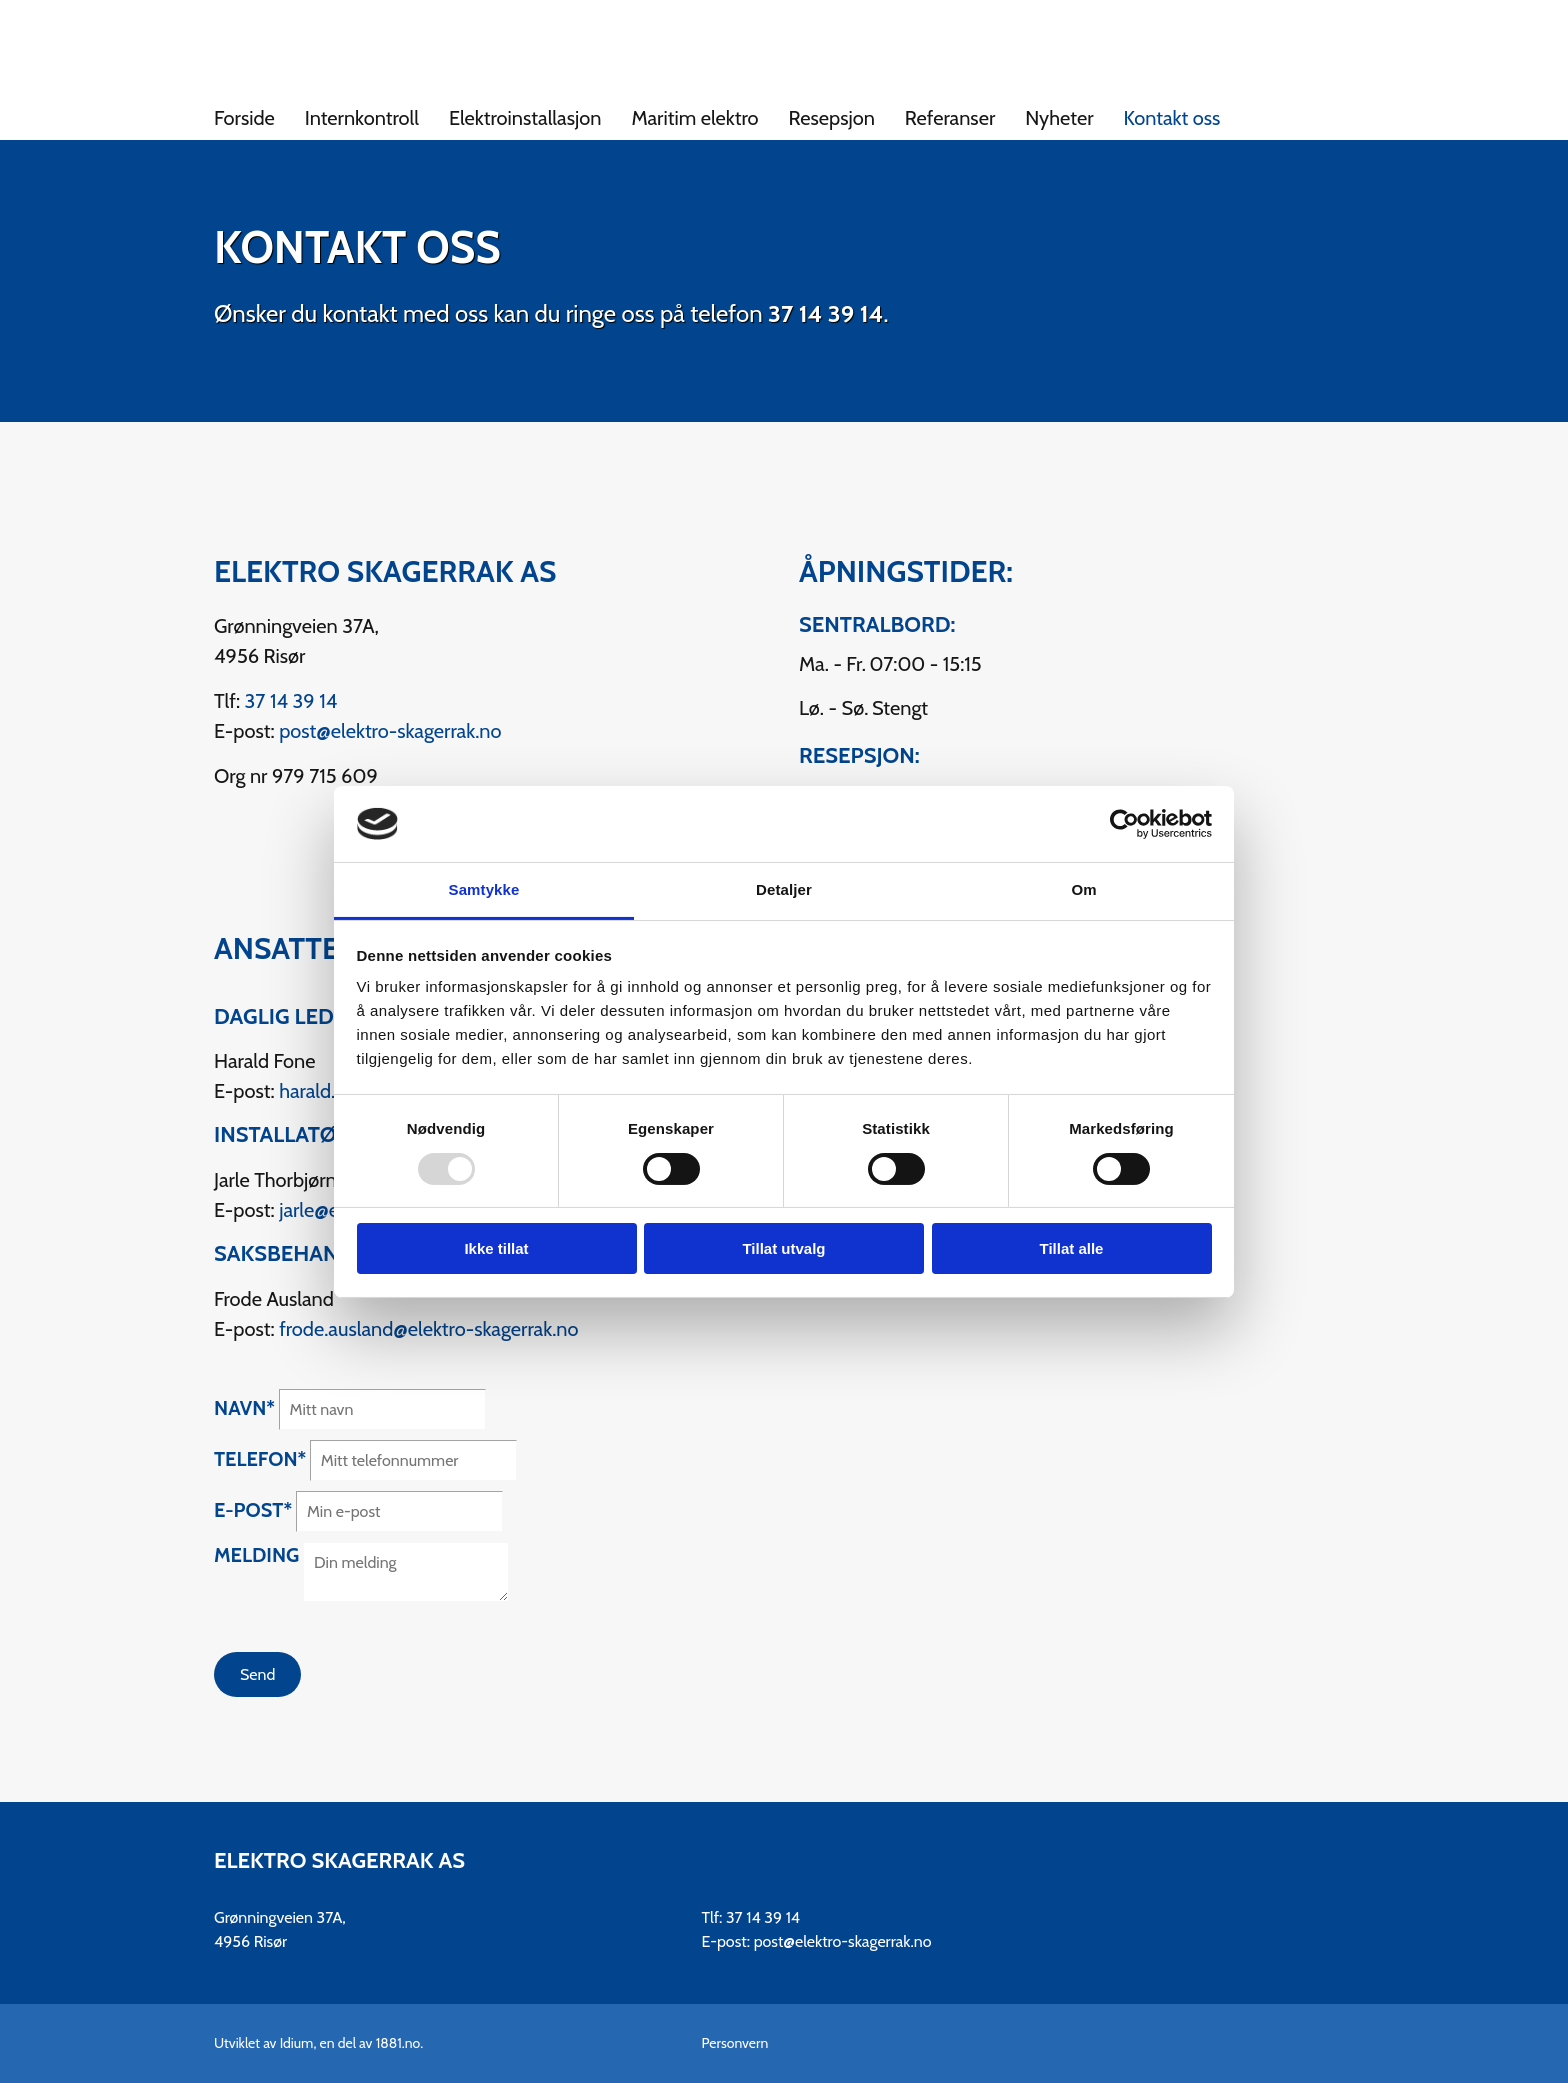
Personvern (735, 2043)
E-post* (253, 1510)
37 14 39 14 (825, 313)
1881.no (398, 2043)
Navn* (244, 1408)
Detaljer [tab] (784, 889)
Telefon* (260, 1459)
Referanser (950, 118)
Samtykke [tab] (484, 889)
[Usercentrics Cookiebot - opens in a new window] (1124, 824)
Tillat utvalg (783, 1248)
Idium (297, 2043)
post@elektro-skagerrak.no (390, 731)
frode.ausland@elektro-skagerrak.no (428, 1329)
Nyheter (1059, 118)
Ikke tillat (496, 1248)
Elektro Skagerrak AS (339, 1860)
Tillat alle (1072, 1248)
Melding (256, 1555)
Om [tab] (1083, 889)
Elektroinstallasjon (525, 118)
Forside (244, 118)
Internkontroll (362, 118)
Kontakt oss (1172, 118)
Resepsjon (832, 118)
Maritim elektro (694, 118)
